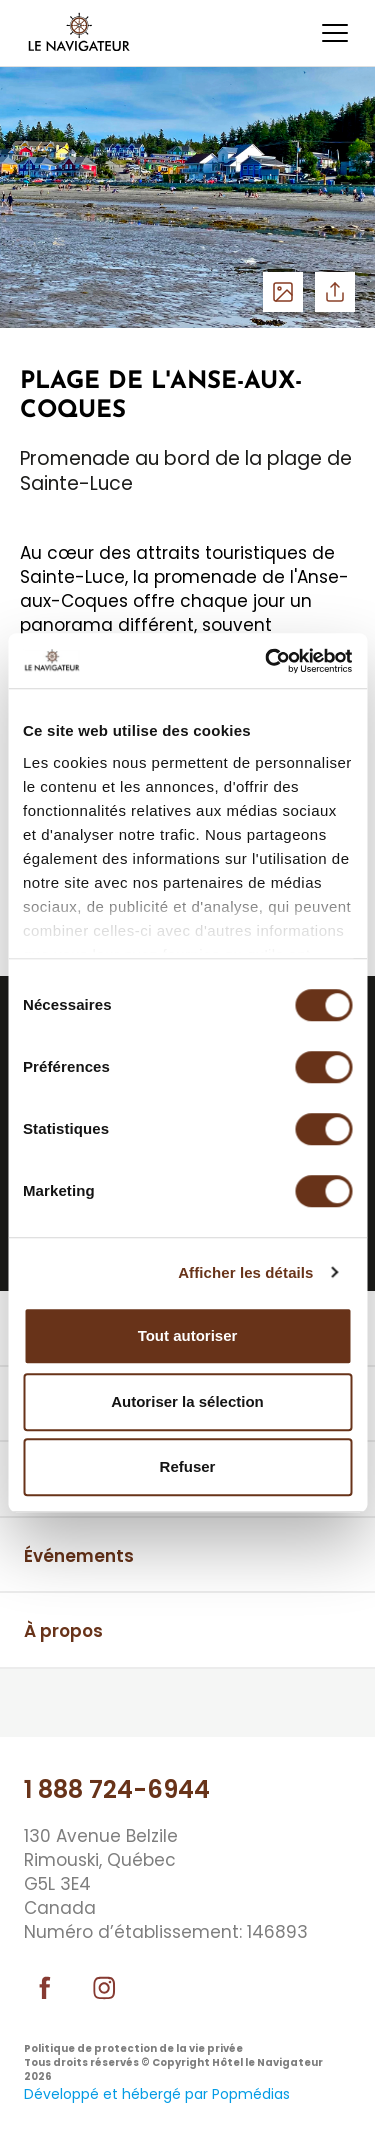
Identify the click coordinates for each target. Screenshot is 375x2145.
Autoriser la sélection (187, 1401)
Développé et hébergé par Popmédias (157, 2094)
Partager (335, 292)
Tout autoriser (188, 1335)
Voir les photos (283, 292)
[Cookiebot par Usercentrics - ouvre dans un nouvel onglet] (267, 661)
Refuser (188, 1466)
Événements (79, 1556)
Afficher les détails (245, 1272)
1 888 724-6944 (117, 1789)
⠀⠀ (36, 1705)
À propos (63, 1631)
